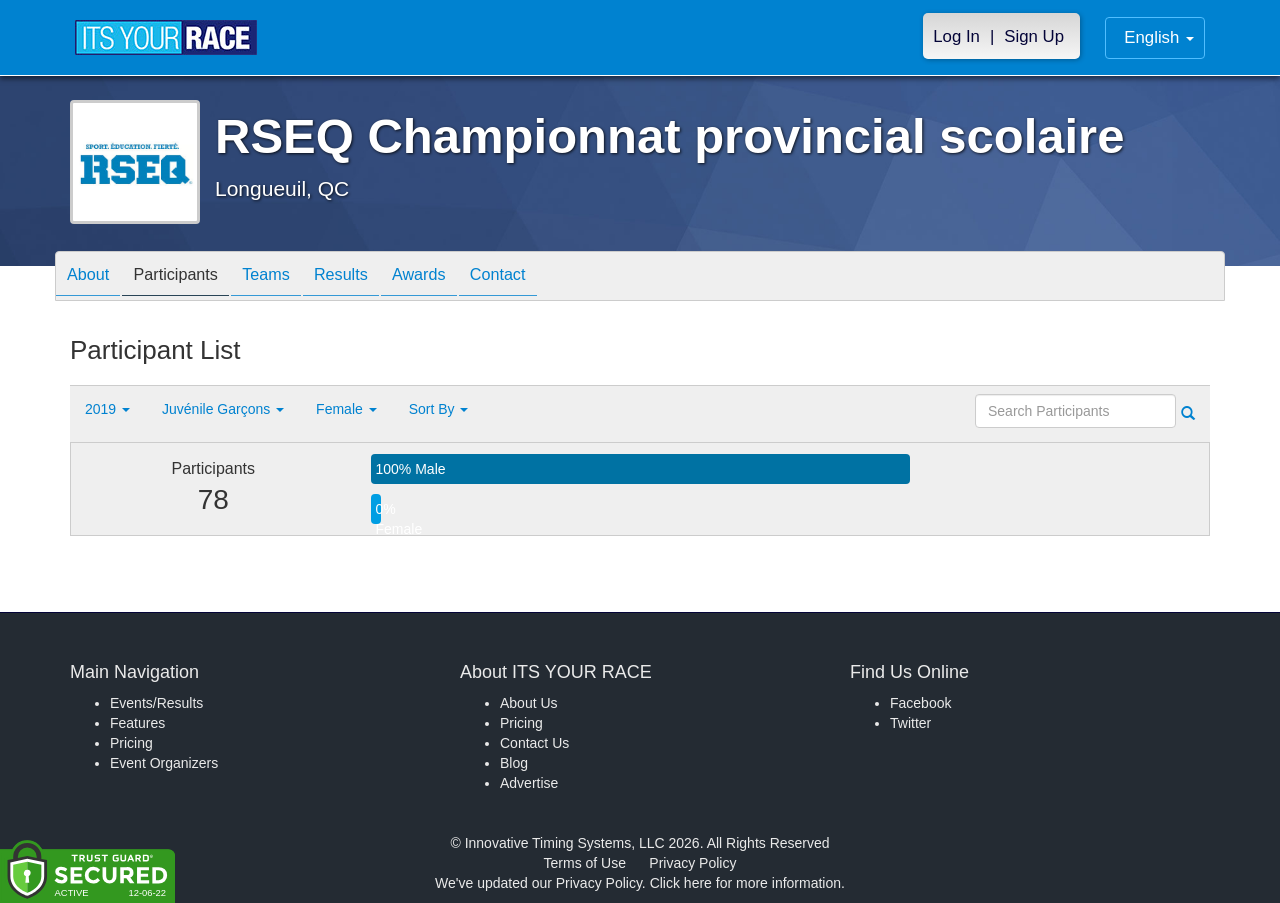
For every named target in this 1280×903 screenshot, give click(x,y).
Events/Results (156, 703)
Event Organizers (164, 763)
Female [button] (346, 409)
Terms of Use (585, 863)
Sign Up (1034, 36)
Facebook (920, 703)
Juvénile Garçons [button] (223, 409)
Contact (553, 277)
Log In (956, 36)
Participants (191, 277)
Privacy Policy (692, 863)
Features (137, 723)
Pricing (131, 743)
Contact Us (534, 743)
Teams (291, 277)
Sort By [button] (439, 409)
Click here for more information (745, 883)
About (93, 277)
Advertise (529, 783)
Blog (514, 763)
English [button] (1159, 37)
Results (376, 277)
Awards (464, 277)
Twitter (910, 723)
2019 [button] (107, 409)
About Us (529, 703)
